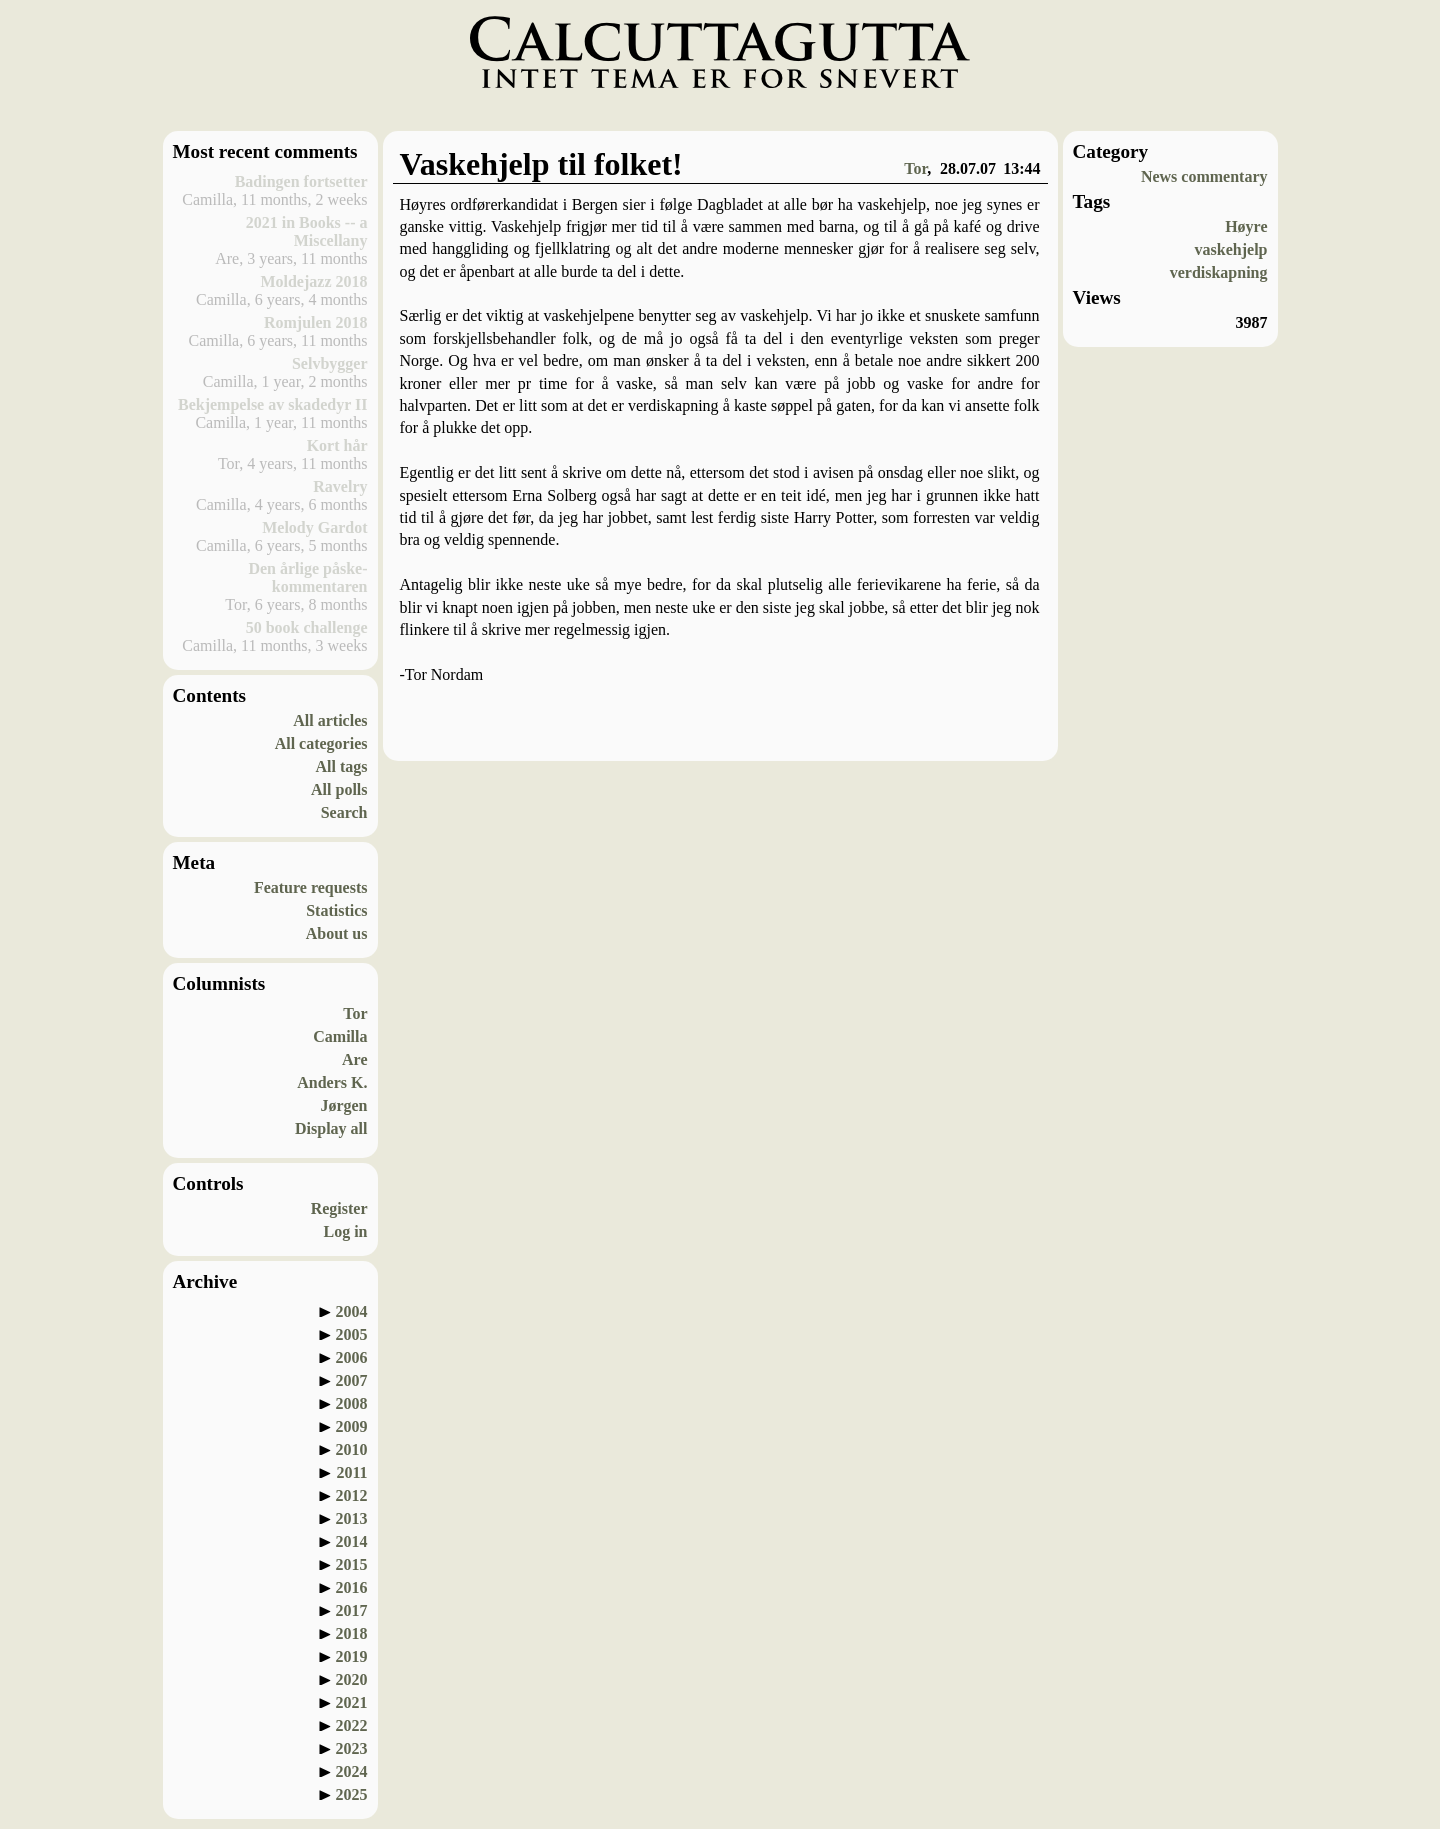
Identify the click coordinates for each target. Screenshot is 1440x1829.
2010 (352, 1449)
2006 (352, 1357)
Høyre (1246, 226)
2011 (351, 1472)
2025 (352, 1794)
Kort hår (337, 445)
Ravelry (340, 486)
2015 (352, 1564)
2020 (352, 1679)
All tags (342, 766)
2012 (352, 1495)
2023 (352, 1748)
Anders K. (332, 1082)
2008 (352, 1403)
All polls (339, 789)
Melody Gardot (314, 527)
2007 (352, 1380)
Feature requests (311, 887)
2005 (352, 1334)
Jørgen (343, 1105)
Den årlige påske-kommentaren (307, 577)
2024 (352, 1771)
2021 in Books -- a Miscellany (307, 231)
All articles (330, 720)
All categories (321, 743)
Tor (355, 1013)
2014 (352, 1541)
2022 (352, 1725)
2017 (352, 1610)
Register (339, 1208)
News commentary (1204, 176)
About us (337, 933)
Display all (331, 1128)
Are (354, 1059)
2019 (352, 1656)
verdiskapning (1219, 272)
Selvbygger (330, 363)
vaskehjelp (1231, 249)
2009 (352, 1426)
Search (344, 812)
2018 (352, 1633)
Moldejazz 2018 (313, 281)
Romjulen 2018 (316, 322)
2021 (352, 1702)
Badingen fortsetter (301, 181)
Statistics (336, 910)
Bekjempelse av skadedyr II (273, 404)
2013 (352, 1518)
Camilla (340, 1036)
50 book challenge (307, 627)
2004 (352, 1311)
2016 (352, 1587)
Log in (345, 1231)
